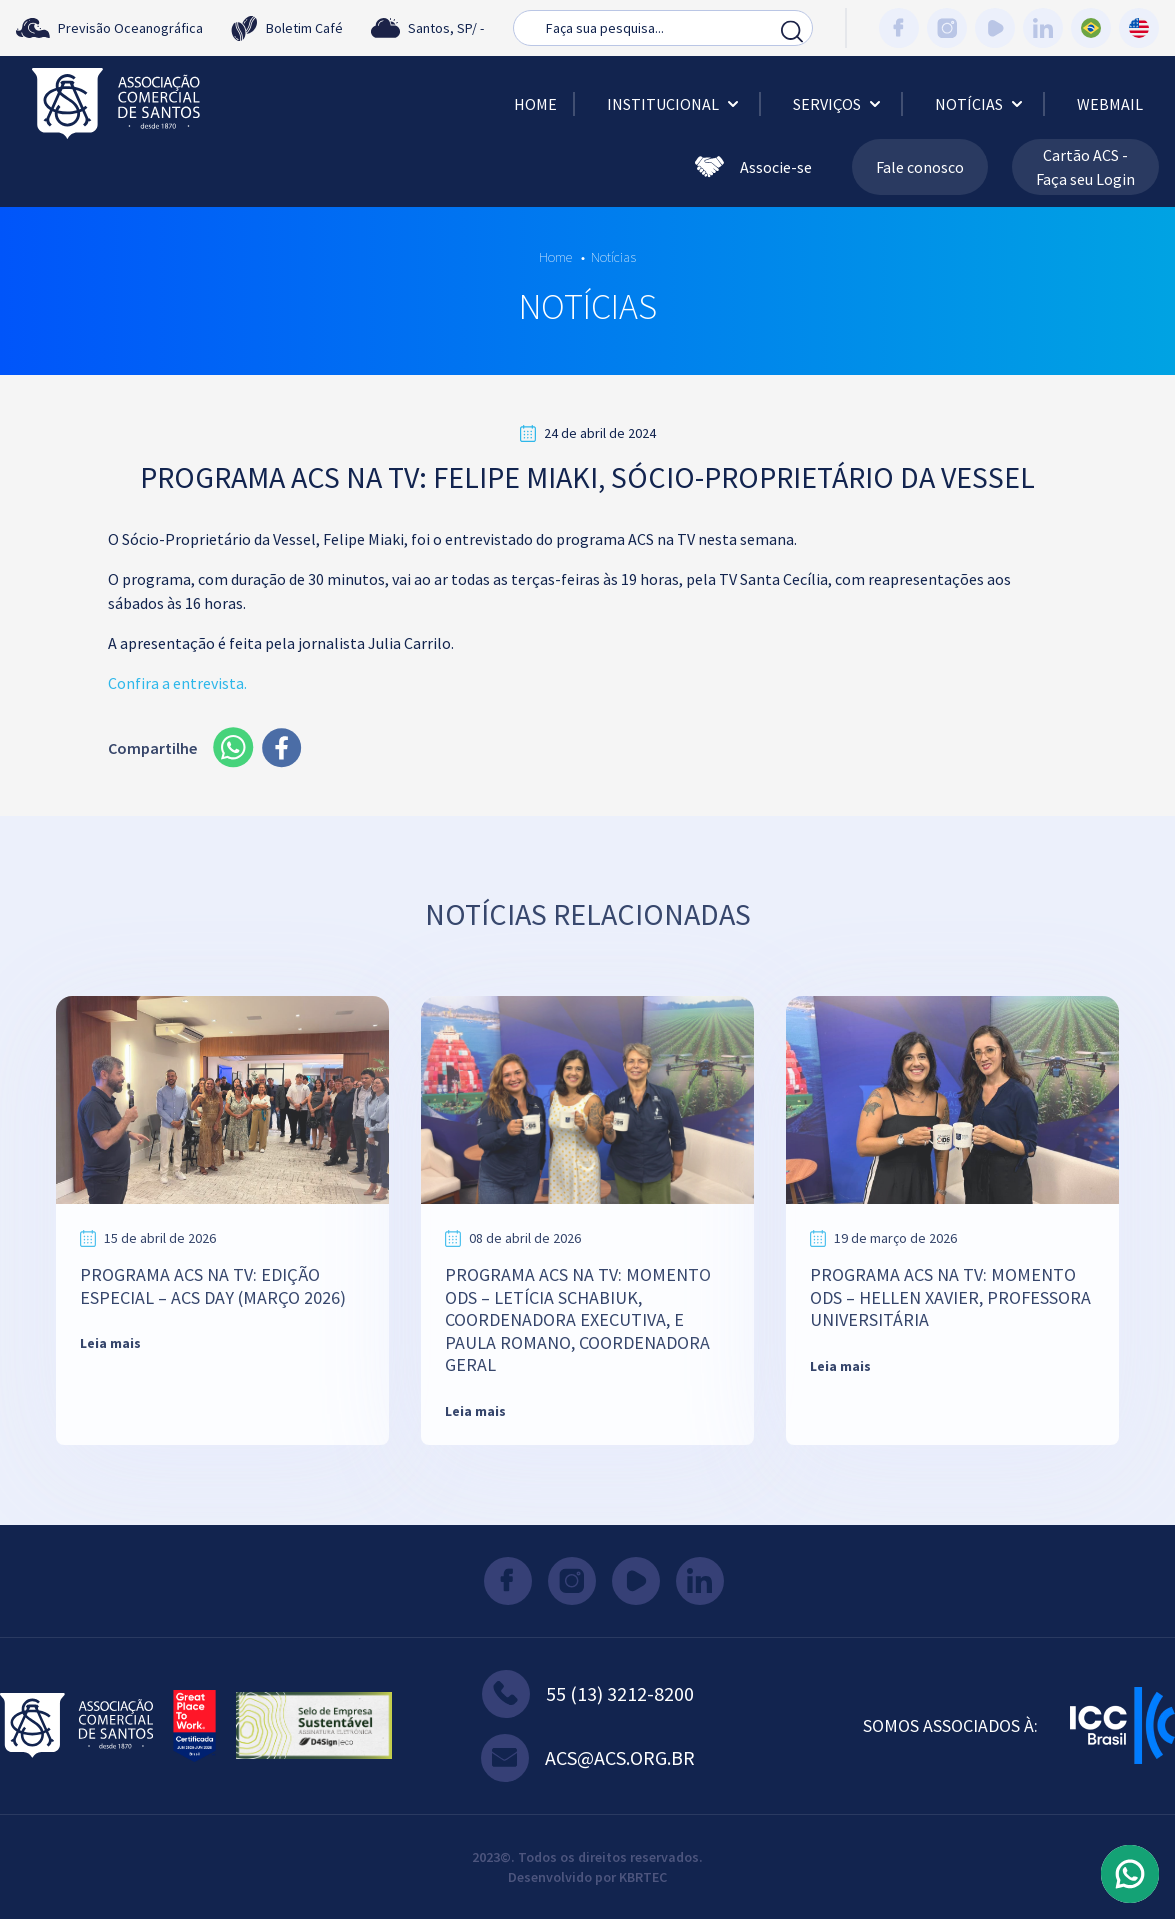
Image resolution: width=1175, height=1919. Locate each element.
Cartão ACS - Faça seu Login (1085, 167)
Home (535, 104)
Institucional (675, 104)
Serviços (839, 104)
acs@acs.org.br (588, 1758)
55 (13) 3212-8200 (588, 1694)
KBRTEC (643, 1877)
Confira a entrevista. (177, 683)
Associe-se (753, 167)
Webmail (1110, 104)
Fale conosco (920, 167)
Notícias (981, 104)
